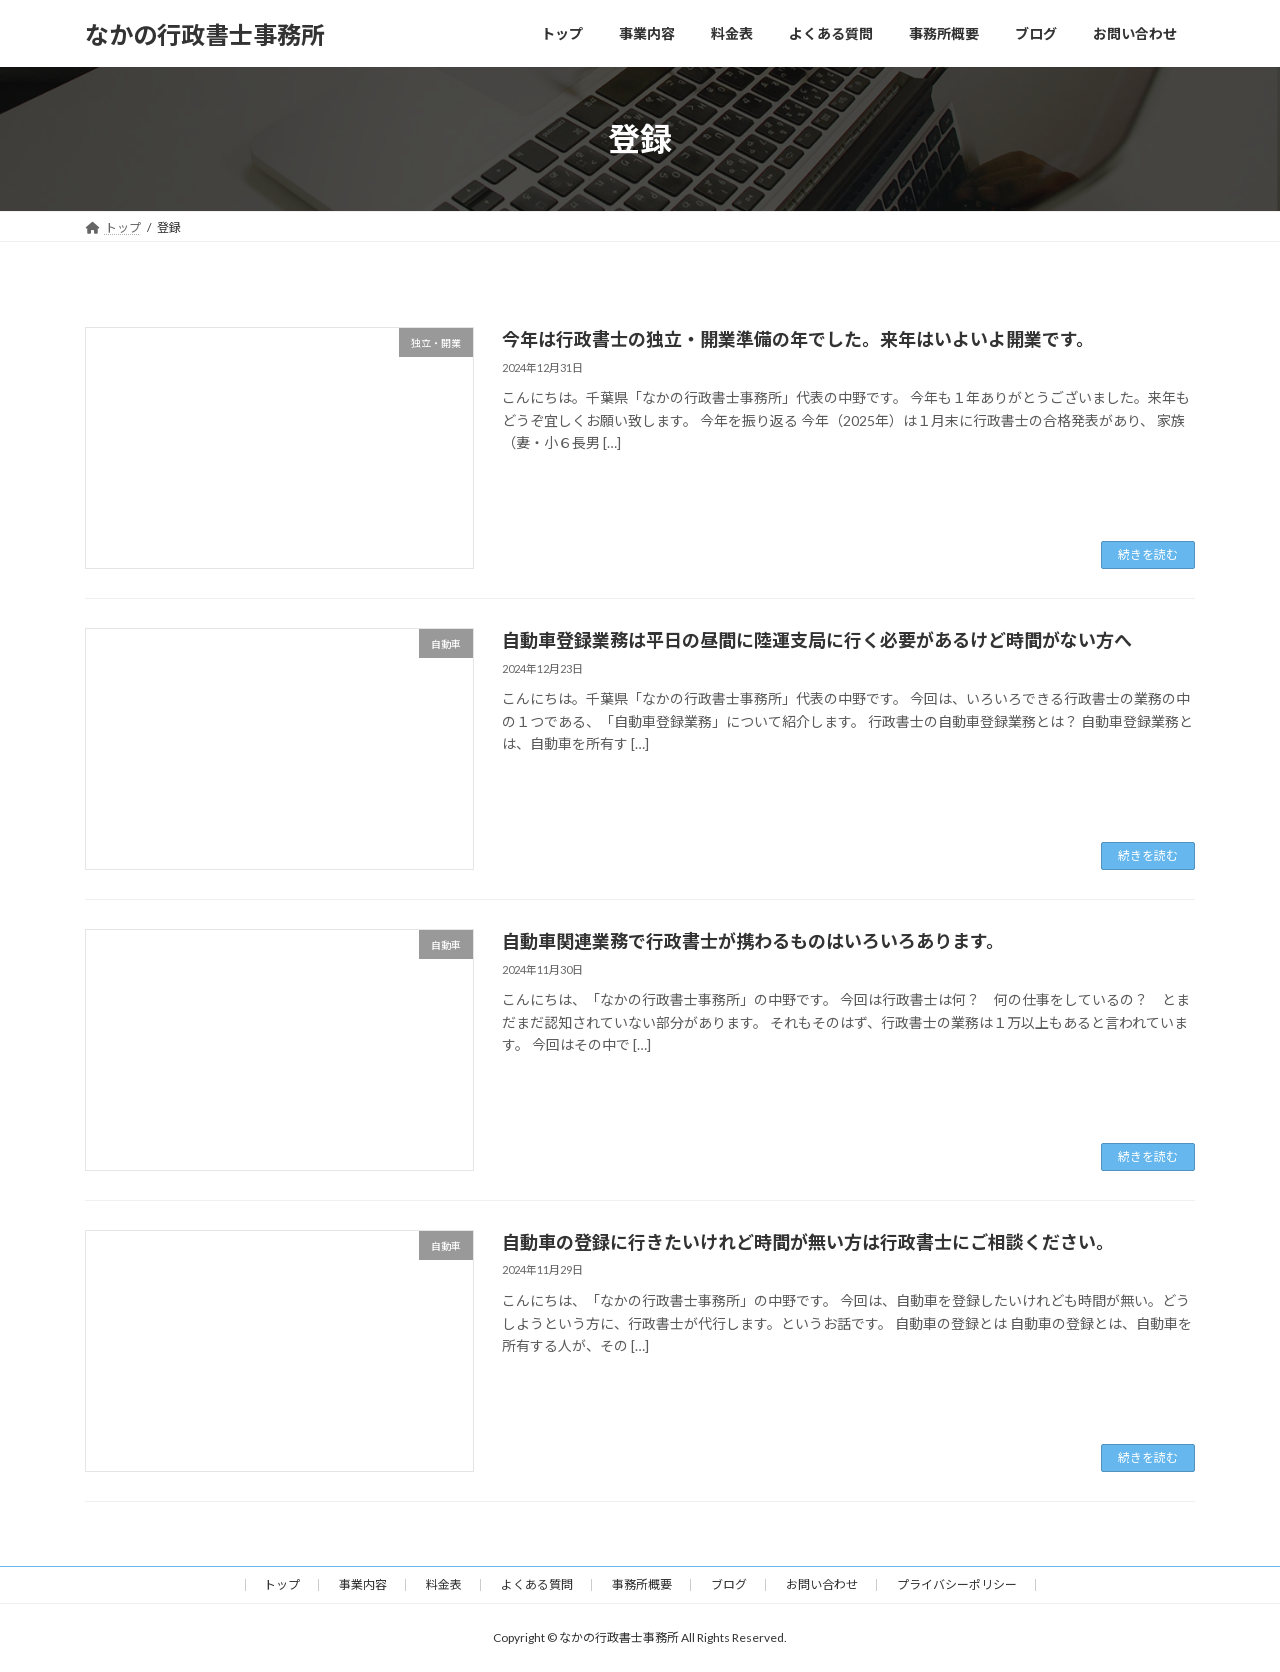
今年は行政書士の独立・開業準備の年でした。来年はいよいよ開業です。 (798, 339)
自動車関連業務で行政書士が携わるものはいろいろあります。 (753, 941)
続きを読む (1148, 554)
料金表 (444, 1584)
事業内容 (363, 1584)
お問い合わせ (822, 1584)
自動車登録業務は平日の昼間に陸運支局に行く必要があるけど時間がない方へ (817, 640)
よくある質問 (537, 1584)
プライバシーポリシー (957, 1584)
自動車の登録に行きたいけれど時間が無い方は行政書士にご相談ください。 (808, 1242)
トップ (282, 1584)
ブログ (729, 1584)
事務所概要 (642, 1584)
